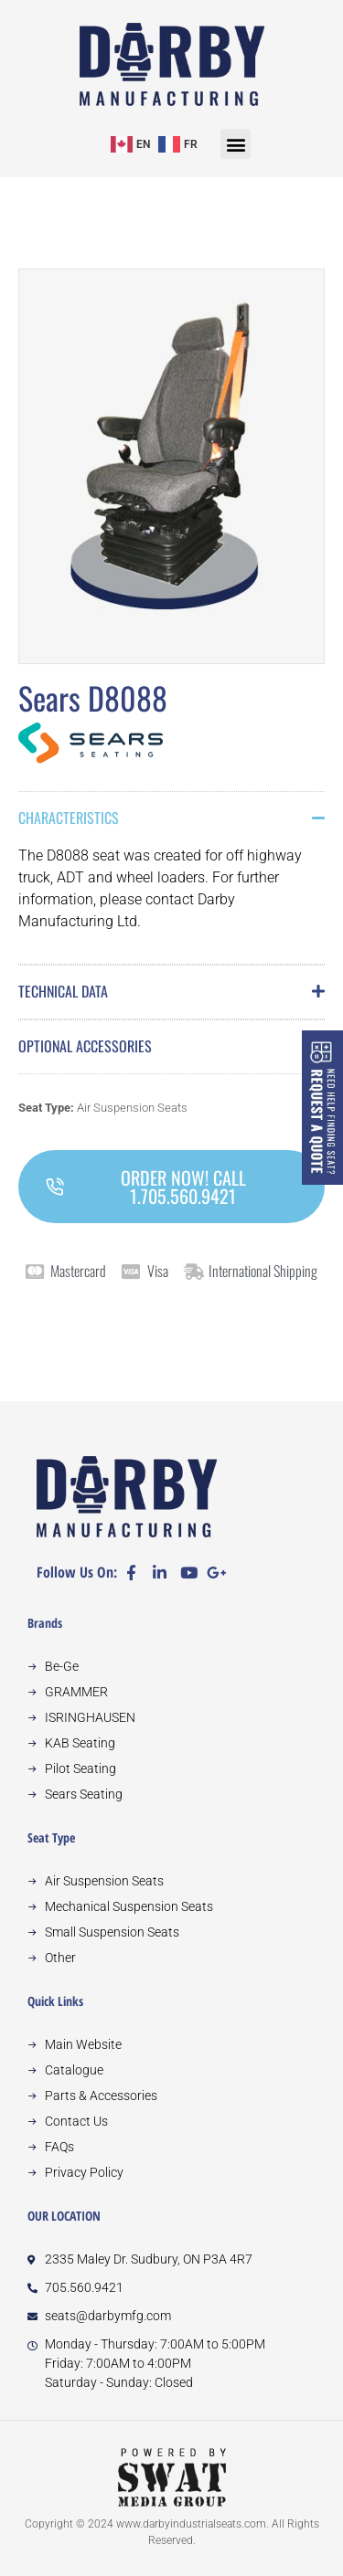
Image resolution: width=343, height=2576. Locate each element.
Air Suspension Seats (132, 1107)
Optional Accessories (85, 1046)
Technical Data (63, 991)
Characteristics (68, 818)
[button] (235, 144)
